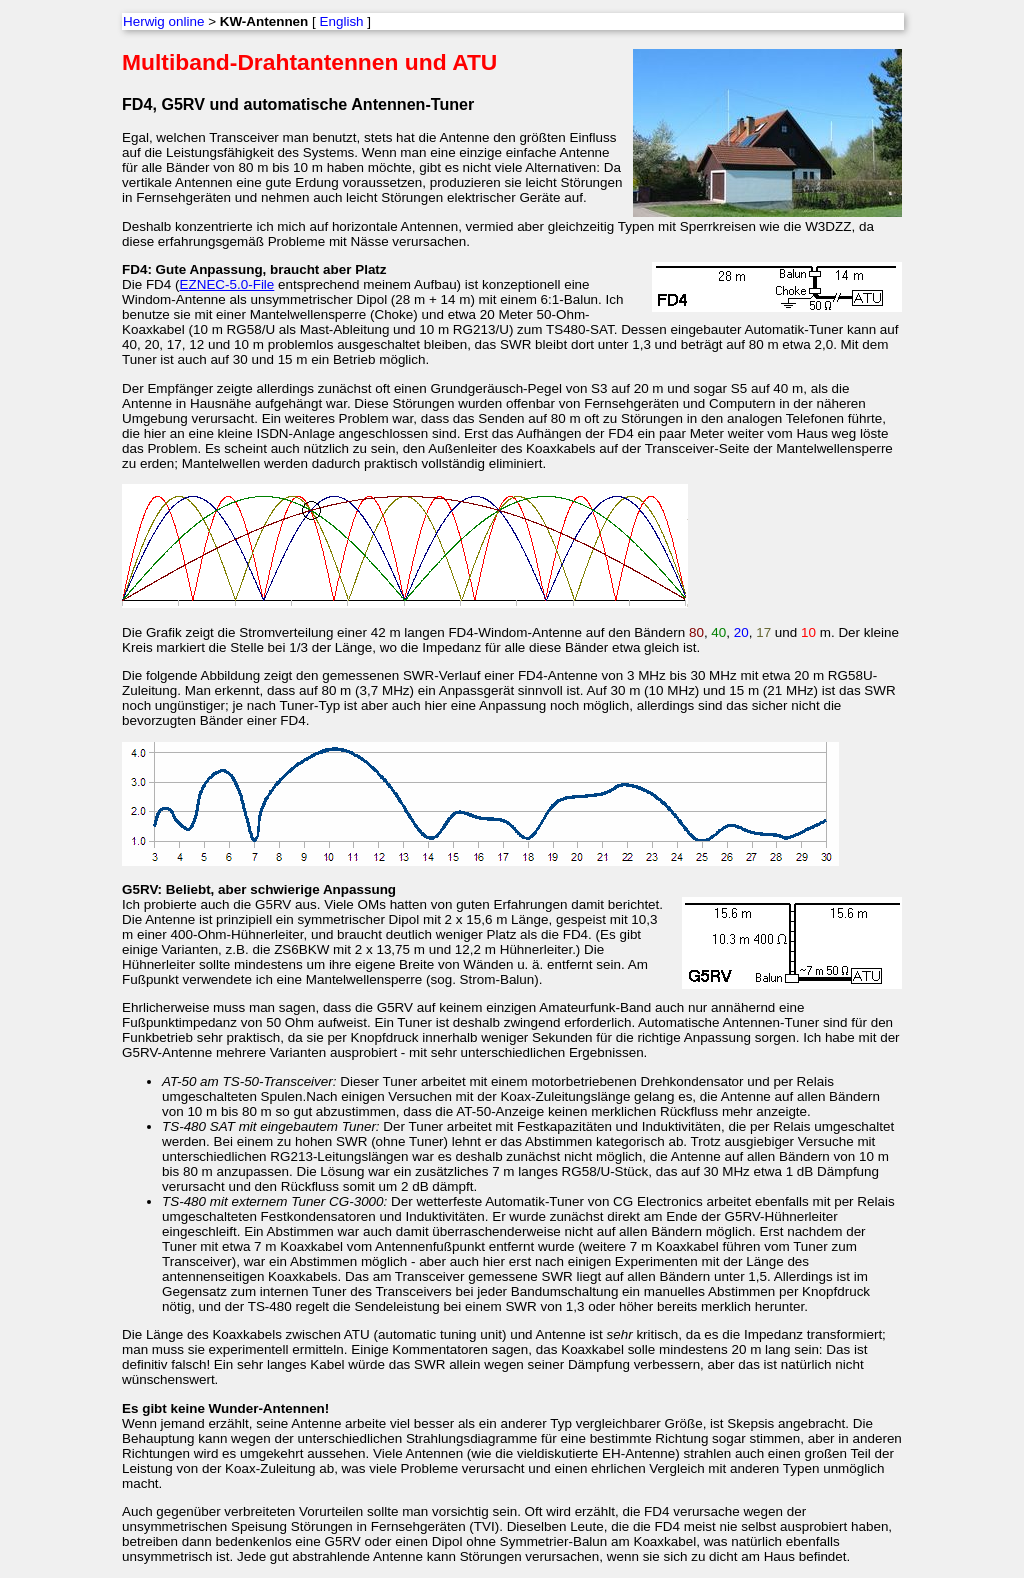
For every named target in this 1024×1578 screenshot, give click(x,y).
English (342, 21)
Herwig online (163, 21)
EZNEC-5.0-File (227, 284)
